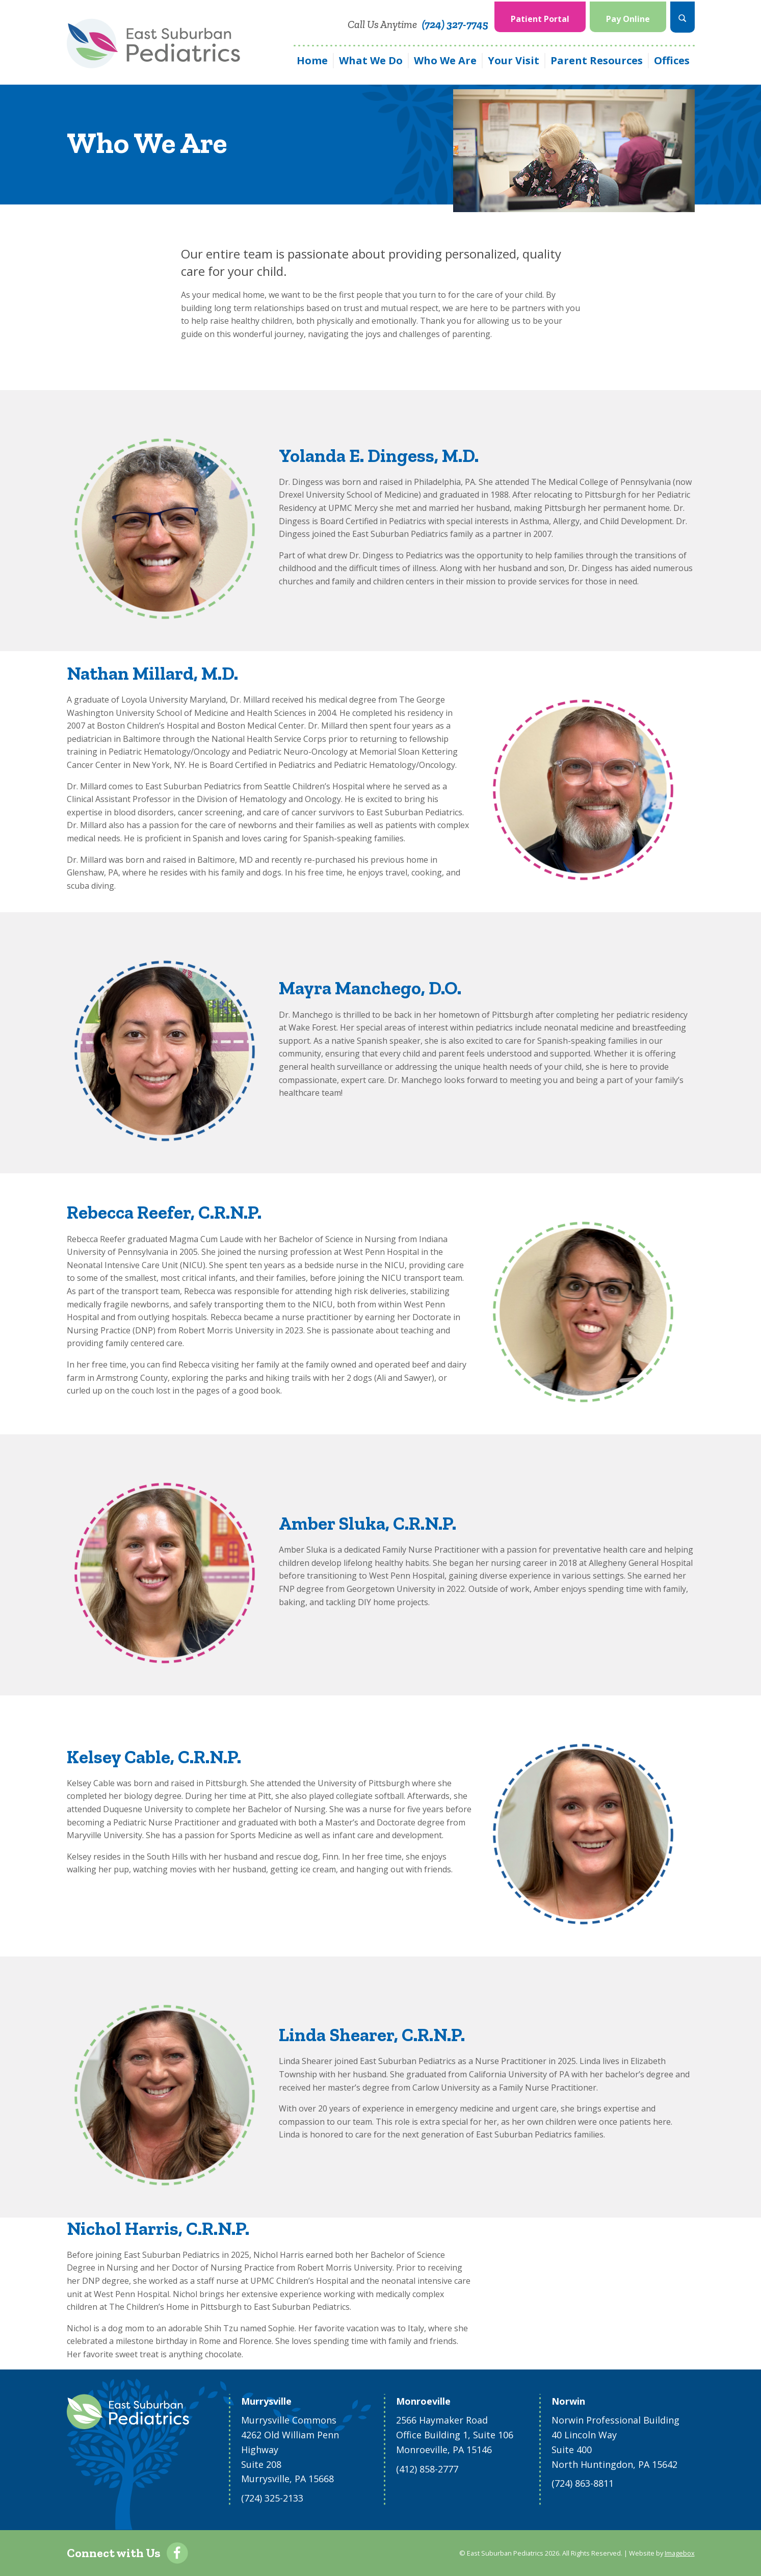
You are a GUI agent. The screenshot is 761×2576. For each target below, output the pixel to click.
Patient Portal (540, 17)
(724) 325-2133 (272, 2498)
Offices (672, 59)
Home (312, 59)
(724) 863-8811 (583, 2483)
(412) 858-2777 (427, 2469)
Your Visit (513, 59)
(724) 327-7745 (455, 22)
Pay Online (628, 17)
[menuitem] (540, 15)
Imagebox (680, 2553)
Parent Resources (596, 59)
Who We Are (445, 59)
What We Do (371, 59)
